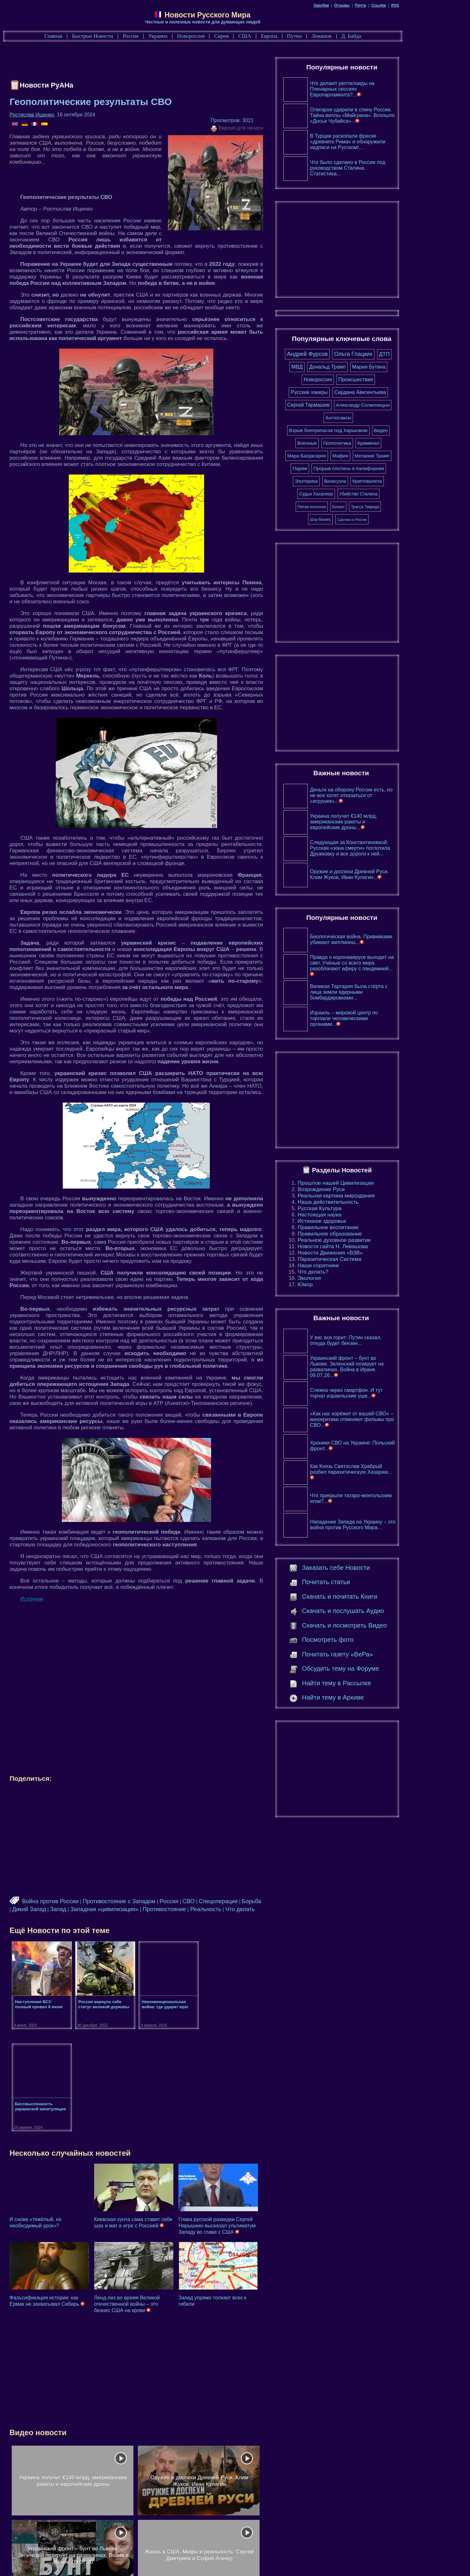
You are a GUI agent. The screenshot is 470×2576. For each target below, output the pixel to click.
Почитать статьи (362, 1581)
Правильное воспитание (363, 1227)
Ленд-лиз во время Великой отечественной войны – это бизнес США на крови (158, 2202)
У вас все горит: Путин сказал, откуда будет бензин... (381, 1340)
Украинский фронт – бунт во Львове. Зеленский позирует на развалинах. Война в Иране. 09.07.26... (383, 1366)
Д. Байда (384, 36)
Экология (345, 1278)
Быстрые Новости (124, 36)
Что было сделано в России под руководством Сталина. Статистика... (383, 168)
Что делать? (348, 1272)
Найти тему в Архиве (368, 1697)
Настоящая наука (355, 1215)
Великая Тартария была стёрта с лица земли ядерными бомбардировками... (384, 992)
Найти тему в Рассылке (372, 1683)
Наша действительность (363, 1202)
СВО (217, 1901)
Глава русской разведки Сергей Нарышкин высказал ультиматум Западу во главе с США (250, 2123)
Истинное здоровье (357, 1221)
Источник (61, 1599)
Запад (84, 1909)
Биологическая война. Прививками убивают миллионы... (387, 939)
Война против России (79, 1901)
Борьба (280, 1901)
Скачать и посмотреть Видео (380, 1625)
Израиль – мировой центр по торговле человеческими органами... (380, 1018)
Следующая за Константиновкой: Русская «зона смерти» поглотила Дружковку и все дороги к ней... (386, 848)
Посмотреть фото (363, 1639)
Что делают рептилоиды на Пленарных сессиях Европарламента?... (378, 89)
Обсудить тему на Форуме (376, 1668)
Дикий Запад (55, 1909)
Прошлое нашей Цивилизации (371, 1183)
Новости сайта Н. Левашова (368, 1246)
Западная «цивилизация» (131, 1909)
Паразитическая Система (365, 1259)
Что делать (266, 1909)
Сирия (254, 36)
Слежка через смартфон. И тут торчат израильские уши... (382, 1393)
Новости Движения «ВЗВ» (366, 1253)
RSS (431, 5)
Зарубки (356, 5)
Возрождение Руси (357, 1189)
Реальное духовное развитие (370, 1240)
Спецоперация (247, 1901)
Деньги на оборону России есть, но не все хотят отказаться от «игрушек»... (387, 795)
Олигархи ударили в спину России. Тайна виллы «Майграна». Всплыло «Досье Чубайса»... (388, 115)
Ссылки (414, 5)
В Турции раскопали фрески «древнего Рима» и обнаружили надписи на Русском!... (383, 141)
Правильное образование (365, 1234)
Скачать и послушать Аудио (379, 1610)
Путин (326, 36)
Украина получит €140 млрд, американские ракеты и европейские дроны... (379, 821)
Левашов (354, 36)
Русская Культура (355, 1208)
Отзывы (377, 5)
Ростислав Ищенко (61, 114)
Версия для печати (273, 128)
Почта (396, 5)
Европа (301, 36)
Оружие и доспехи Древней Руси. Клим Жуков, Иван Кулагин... (385, 874)
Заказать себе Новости (372, 1567)
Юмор (341, 1284)
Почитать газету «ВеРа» (373, 1654)
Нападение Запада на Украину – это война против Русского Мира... (388, 1524)
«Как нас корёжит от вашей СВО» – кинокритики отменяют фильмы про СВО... (388, 1419)
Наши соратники (354, 1265)
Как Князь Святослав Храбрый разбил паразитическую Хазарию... (387, 1471)
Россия (163, 36)
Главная (86, 36)
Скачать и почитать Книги (375, 1596)
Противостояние (190, 1909)
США (277, 36)
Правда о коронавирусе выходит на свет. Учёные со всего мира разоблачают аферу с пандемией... (388, 965)
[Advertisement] (154, 62)
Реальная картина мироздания (371, 1196)
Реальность (232, 1909)
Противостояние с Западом (148, 1901)
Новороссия (223, 36)
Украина (190, 36)
